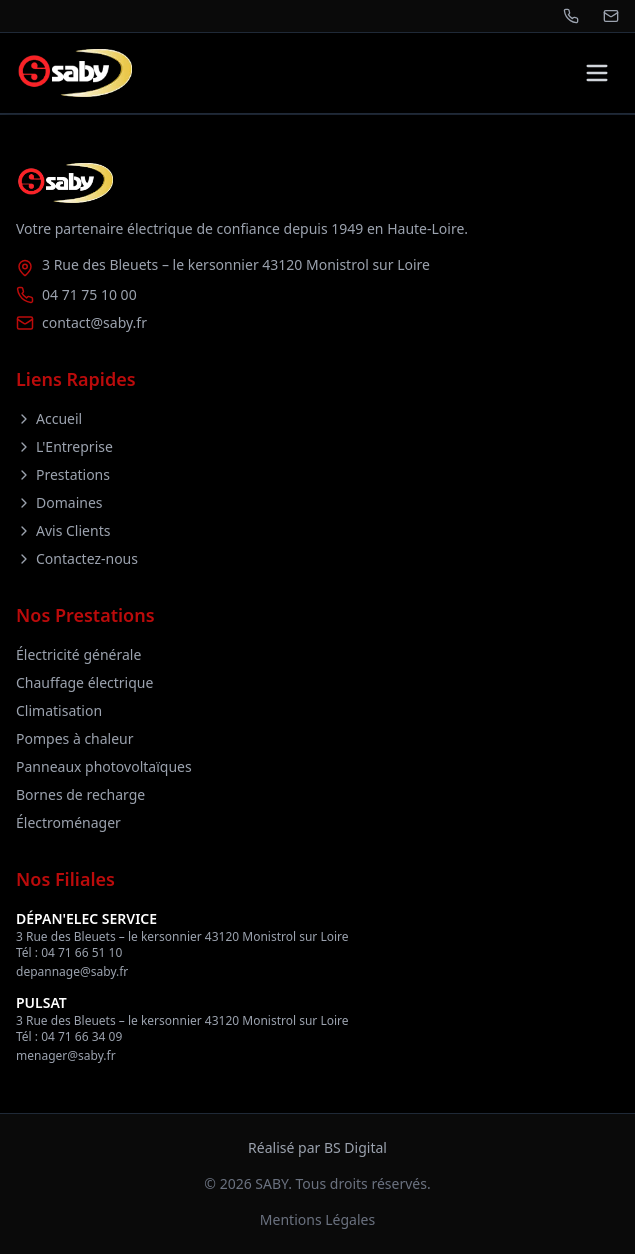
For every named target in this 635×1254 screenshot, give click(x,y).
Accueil (49, 418)
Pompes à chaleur (75, 738)
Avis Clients (63, 530)
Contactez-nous (77, 558)
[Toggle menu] (597, 73)
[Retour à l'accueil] (74, 73)
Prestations (63, 474)
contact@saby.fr (94, 322)
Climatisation (59, 710)
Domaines (59, 502)
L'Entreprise (64, 446)
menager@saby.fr (66, 1055)
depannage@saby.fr (72, 971)
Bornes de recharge (80, 794)
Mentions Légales (317, 1219)
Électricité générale (78, 654)
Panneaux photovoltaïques (104, 766)
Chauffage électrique (84, 682)
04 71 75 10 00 (89, 294)
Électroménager (68, 822)
